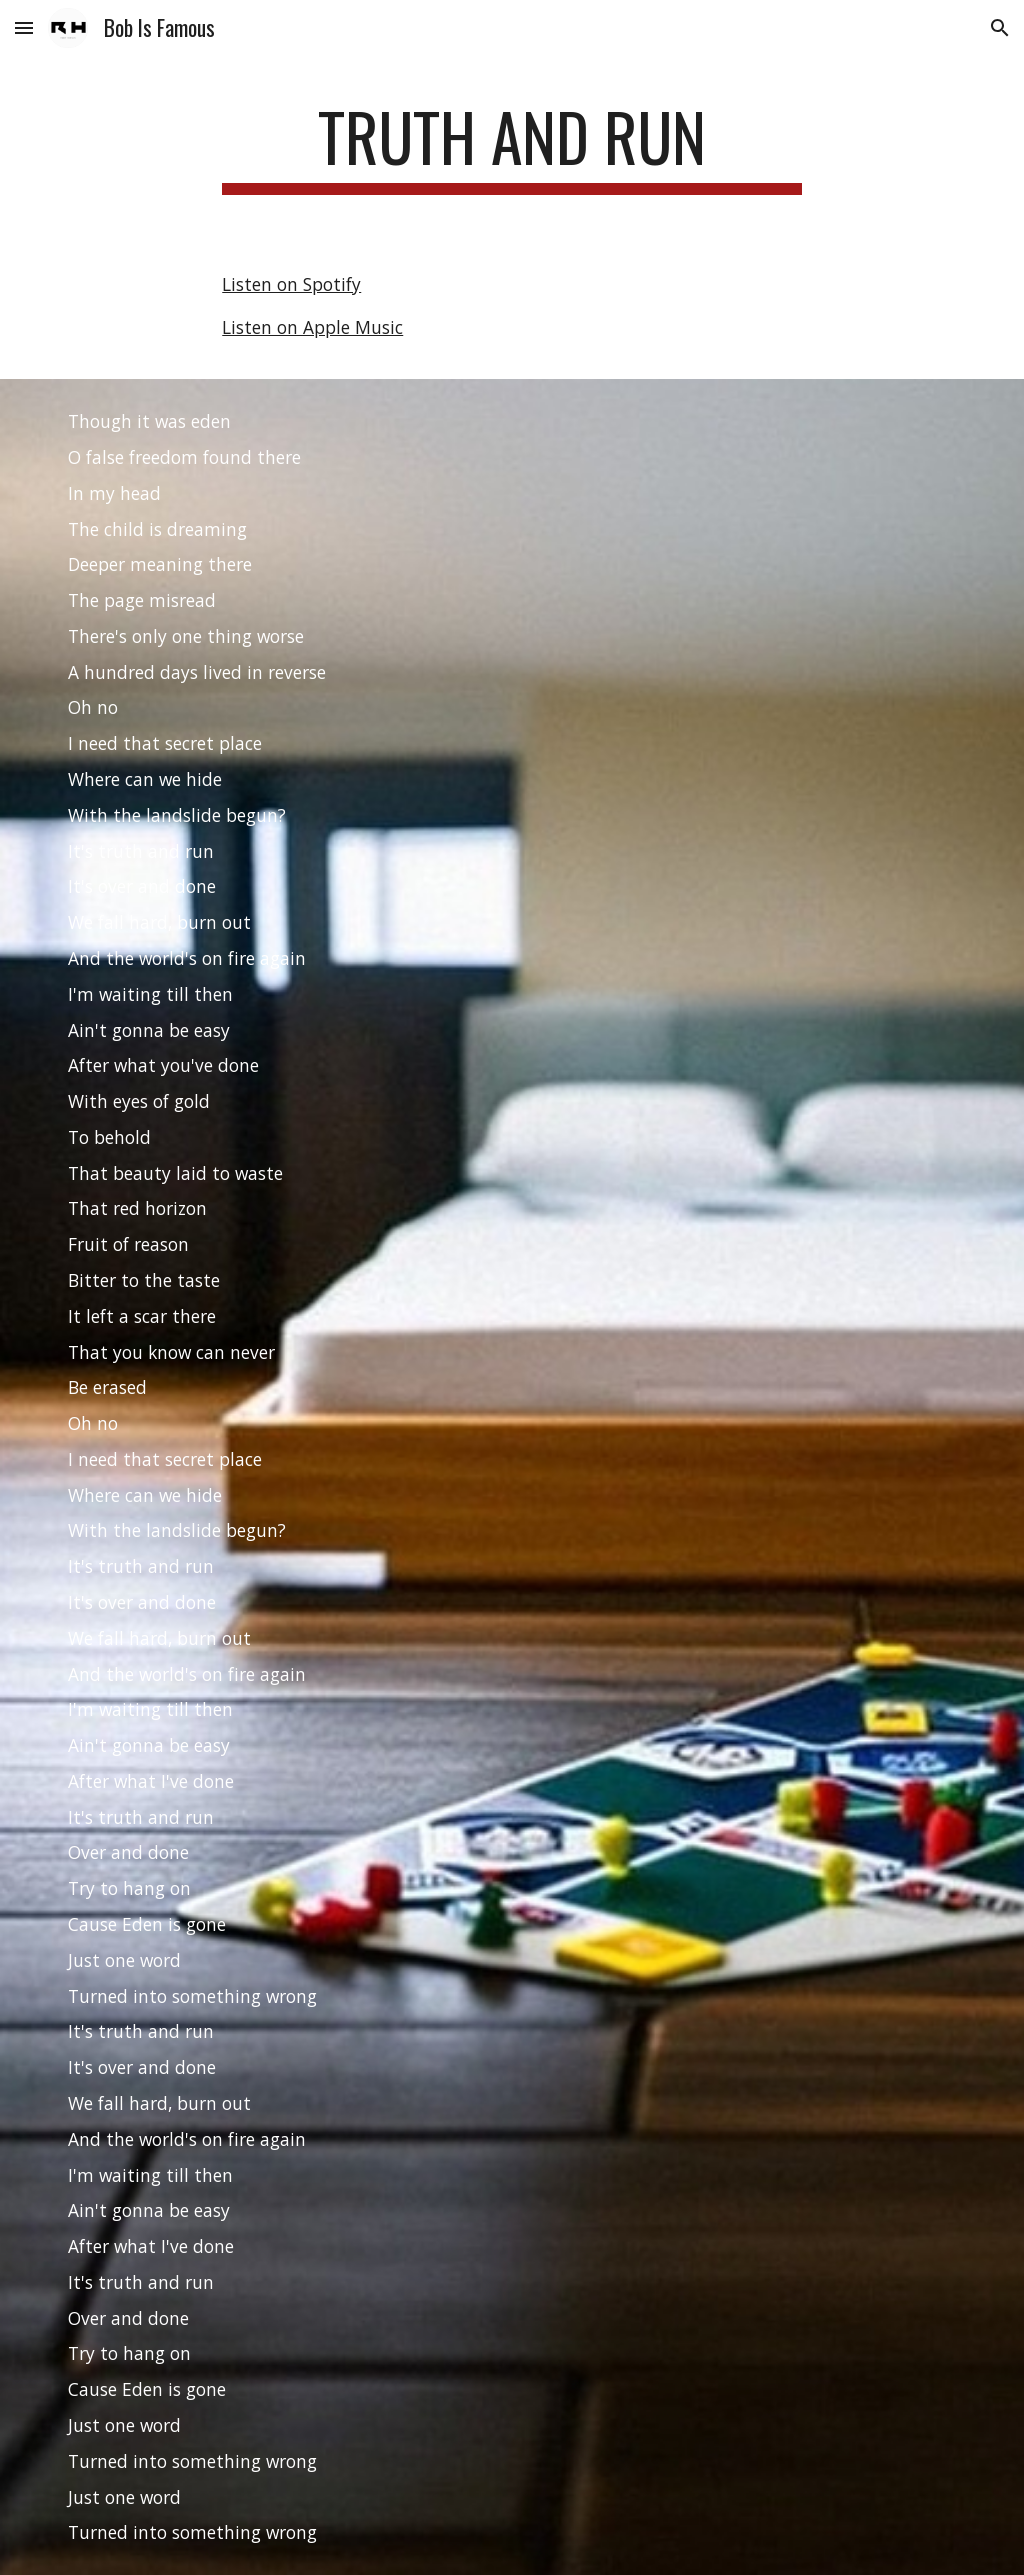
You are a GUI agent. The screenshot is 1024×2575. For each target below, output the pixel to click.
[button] (24, 27)
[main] (511, 146)
